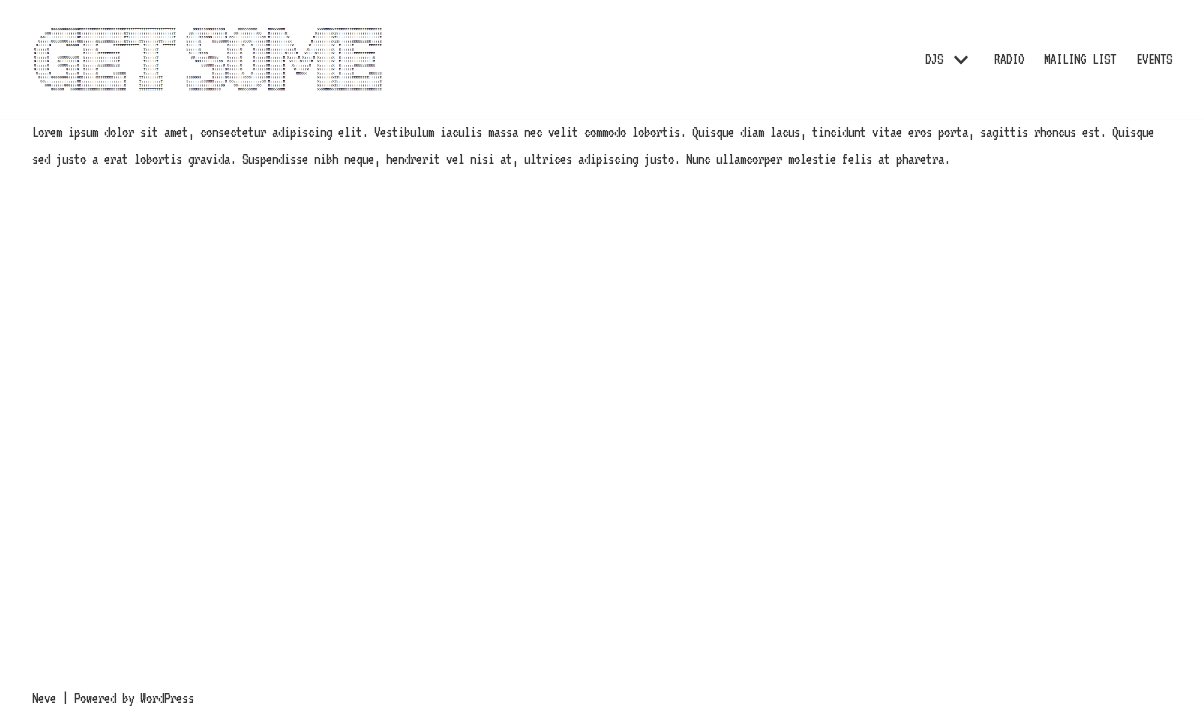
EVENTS (1154, 59)
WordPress (167, 698)
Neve (44, 698)
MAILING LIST (1080, 59)
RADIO (1009, 59)
